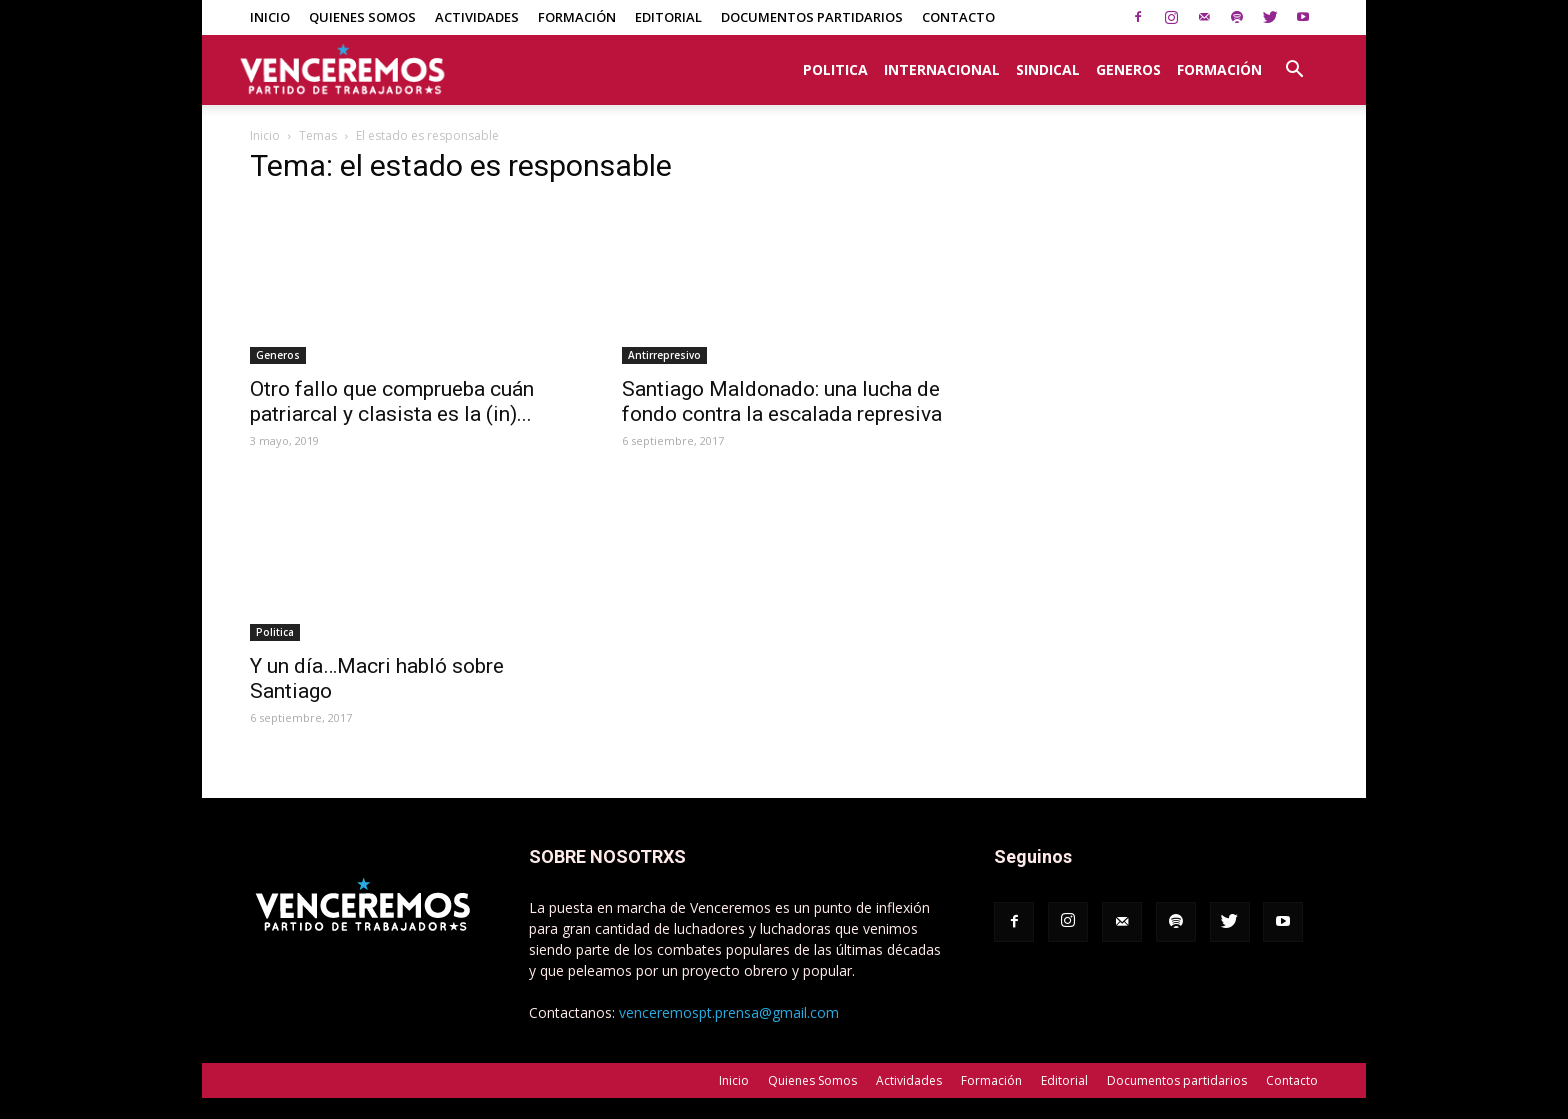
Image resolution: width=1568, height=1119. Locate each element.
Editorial (668, 17)
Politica (835, 69)
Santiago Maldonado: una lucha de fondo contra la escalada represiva (782, 401)
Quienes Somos (362, 17)
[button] (1294, 59)
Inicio (270, 17)
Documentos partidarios (812, 17)
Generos (1128, 69)
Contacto (958, 17)
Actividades (477, 17)
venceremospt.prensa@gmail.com (729, 1012)
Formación (577, 17)
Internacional (942, 69)
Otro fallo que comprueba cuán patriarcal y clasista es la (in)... (392, 401)
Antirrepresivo (664, 355)
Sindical (1048, 69)
